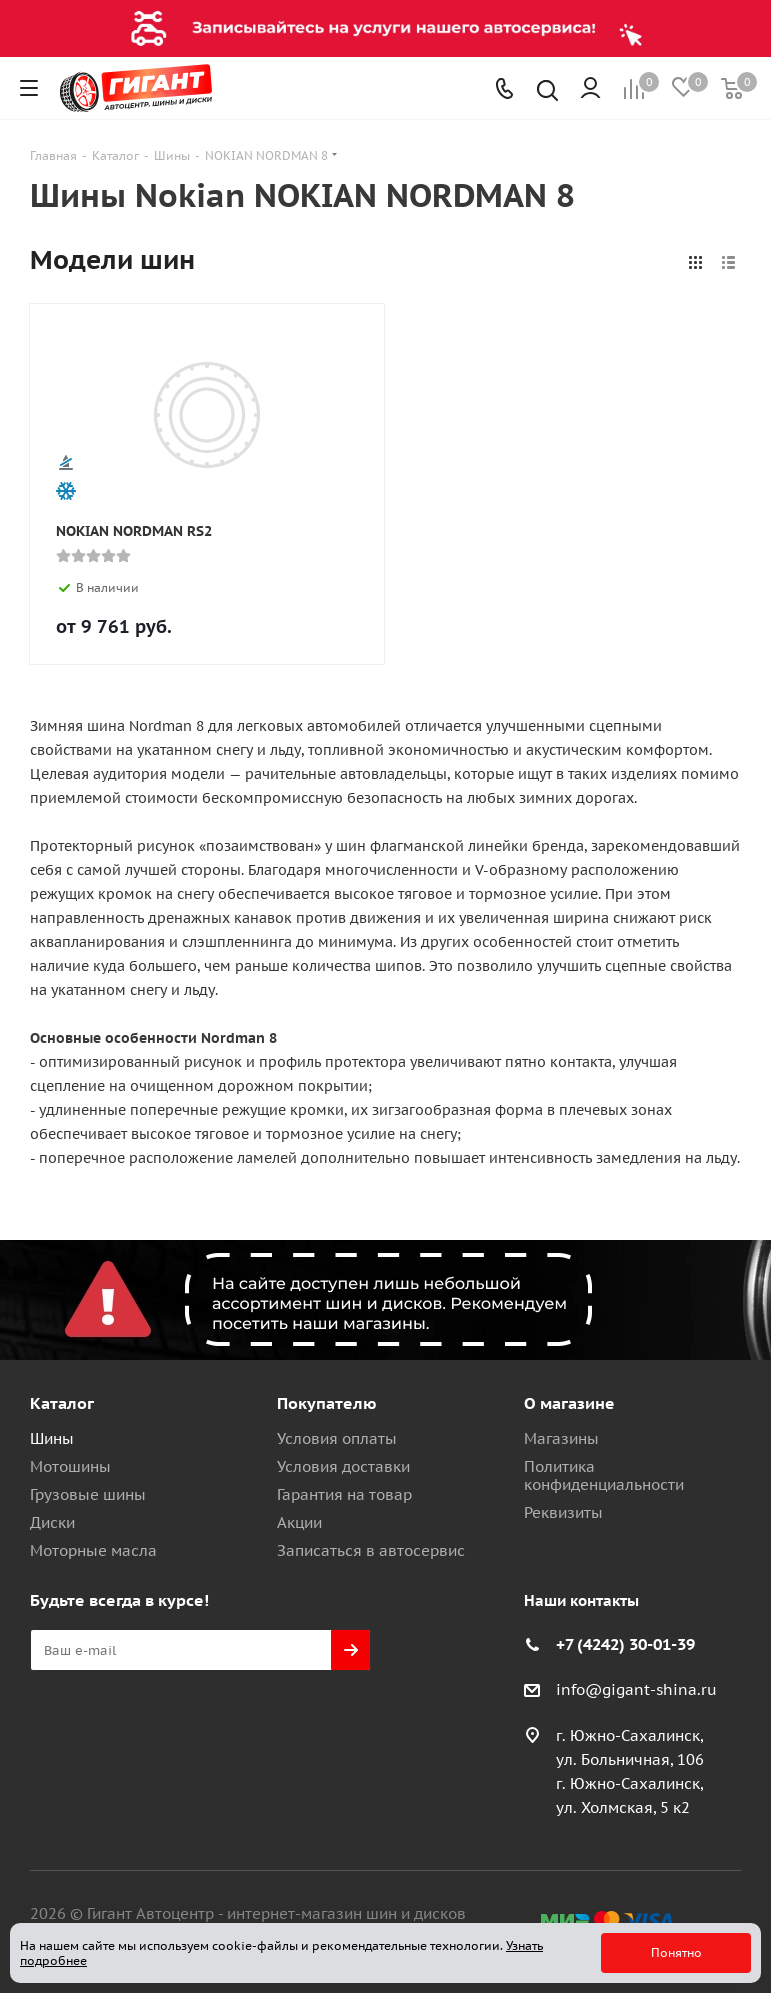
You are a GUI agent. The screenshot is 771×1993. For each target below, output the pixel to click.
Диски (52, 1522)
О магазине (569, 1403)
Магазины (561, 1438)
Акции (299, 1522)
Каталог (62, 1403)
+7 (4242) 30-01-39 (625, 1644)
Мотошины (70, 1466)
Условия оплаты (337, 1438)
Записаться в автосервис (371, 1550)
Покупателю (327, 1403)
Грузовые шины (88, 1494)
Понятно (676, 1952)
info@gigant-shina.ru (636, 1689)
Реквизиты (563, 1512)
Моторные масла (93, 1550)
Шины (52, 1438)
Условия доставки (343, 1466)
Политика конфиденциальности (604, 1475)
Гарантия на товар (344, 1494)
